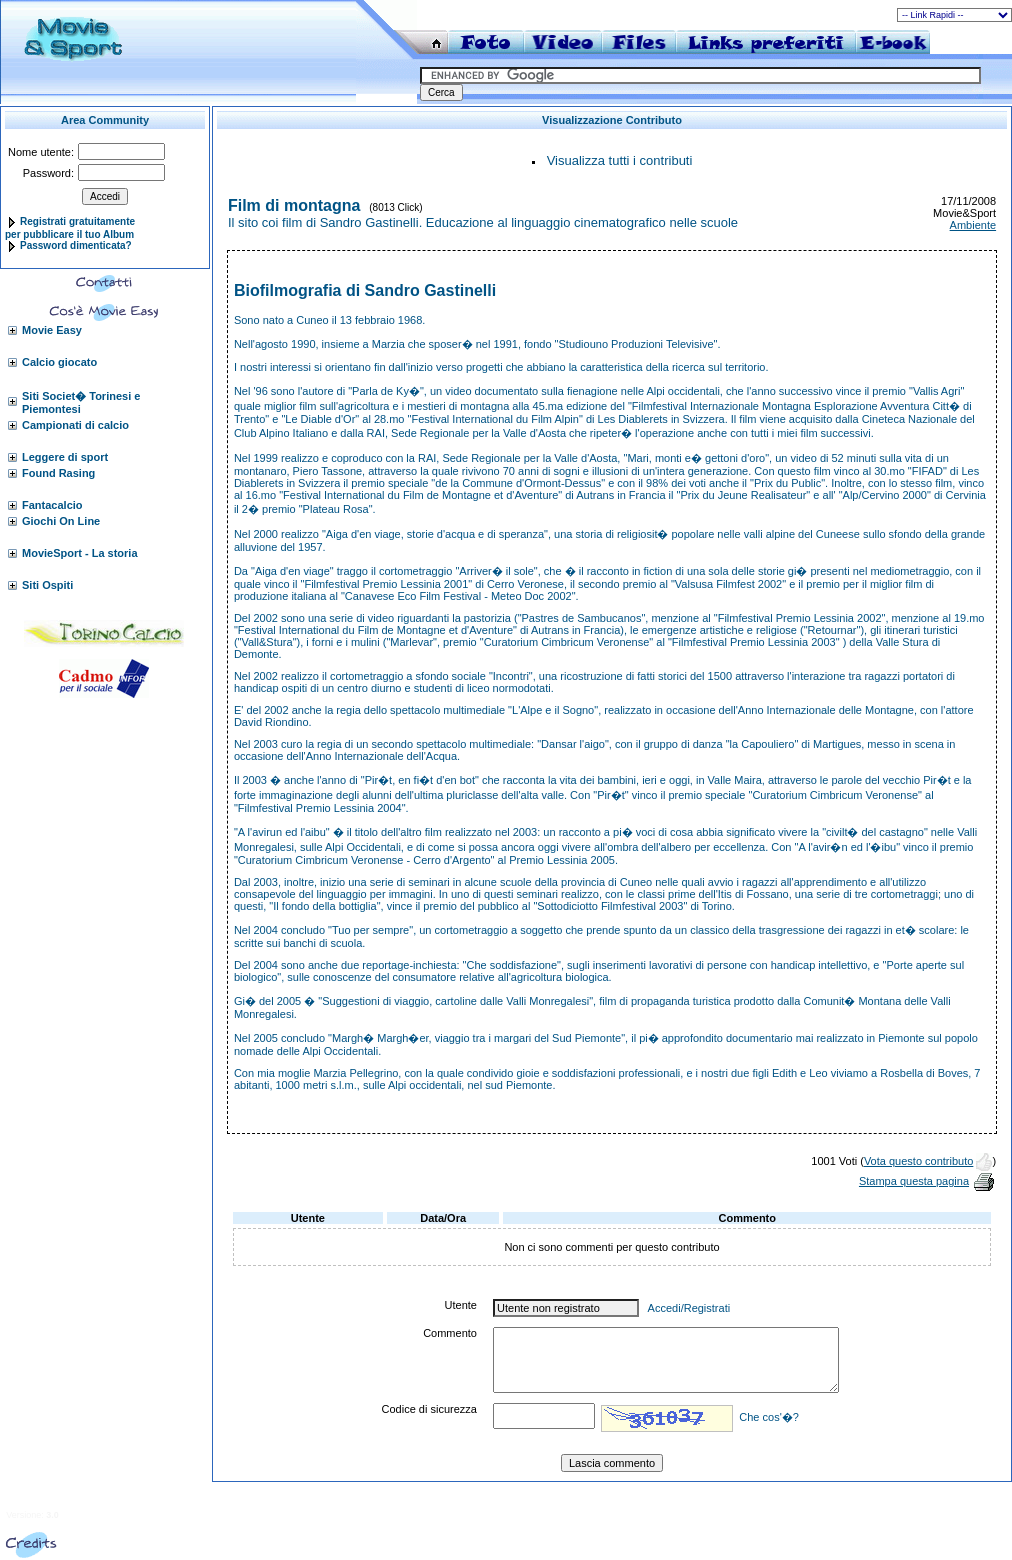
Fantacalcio (52, 505)
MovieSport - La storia (80, 553)
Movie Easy (52, 330)
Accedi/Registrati (689, 1308)
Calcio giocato (59, 362)
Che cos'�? (769, 1417)
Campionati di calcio (75, 425)
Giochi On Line (61, 521)
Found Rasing (58, 473)
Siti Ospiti (47, 585)
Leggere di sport (65, 457)
